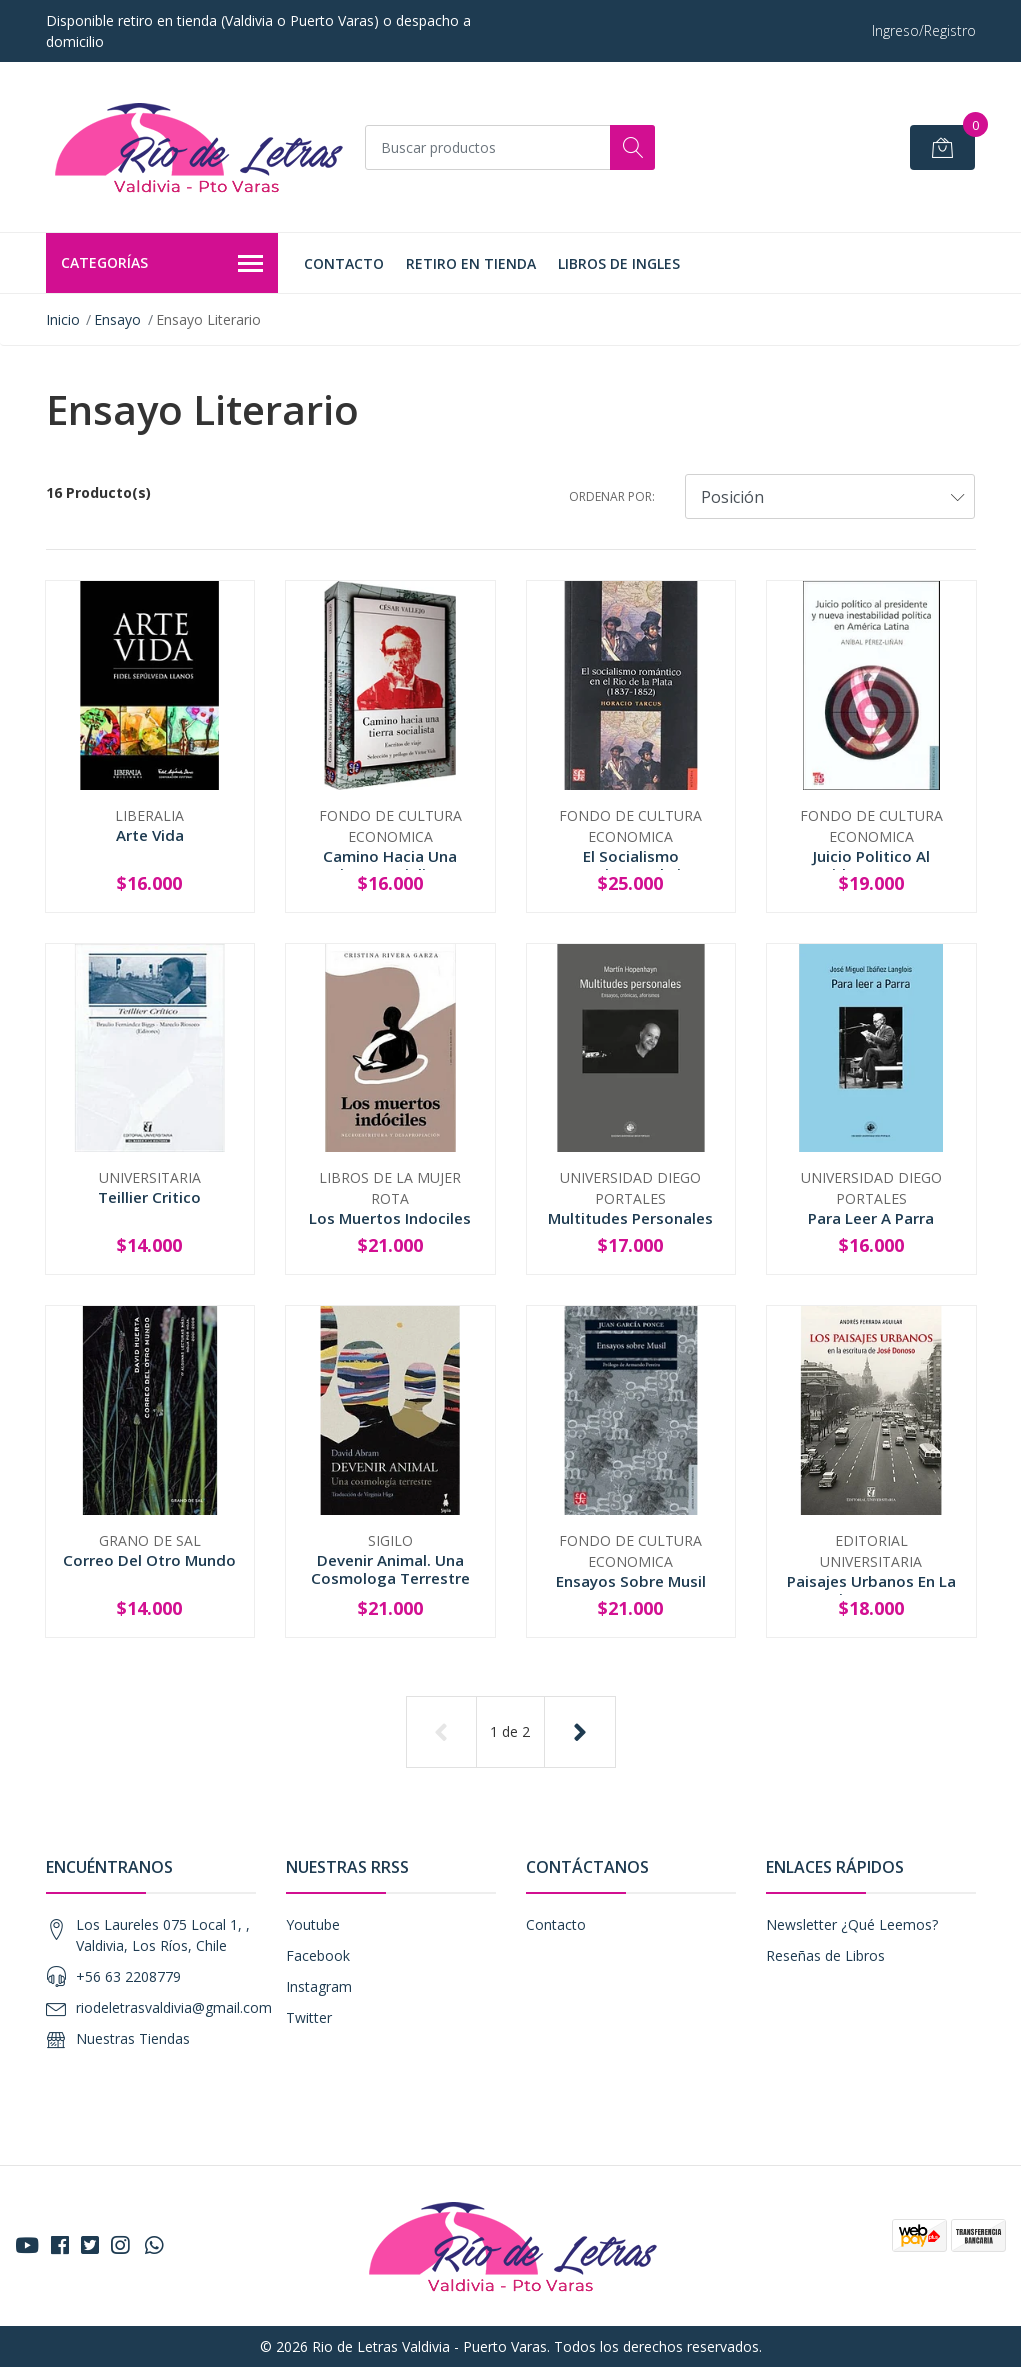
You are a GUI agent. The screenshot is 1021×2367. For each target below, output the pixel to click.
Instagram (319, 1986)
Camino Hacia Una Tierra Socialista (390, 865)
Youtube (313, 1924)
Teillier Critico (149, 1197)
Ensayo (117, 319)
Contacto (344, 263)
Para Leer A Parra (871, 1218)
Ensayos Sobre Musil (631, 1581)
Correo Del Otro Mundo (149, 1560)
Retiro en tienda (471, 263)
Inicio (63, 319)
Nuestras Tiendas (133, 2038)
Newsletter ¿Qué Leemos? (852, 1924)
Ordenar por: (612, 496)
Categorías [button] (162, 264)
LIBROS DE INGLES (619, 263)
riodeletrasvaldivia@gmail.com (174, 2007)
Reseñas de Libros (825, 1955)
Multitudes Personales (630, 1218)
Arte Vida (150, 835)
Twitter (309, 2017)
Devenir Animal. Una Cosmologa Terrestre (390, 1569)
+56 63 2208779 (128, 1976)
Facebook (318, 1955)
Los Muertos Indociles (390, 1218)
